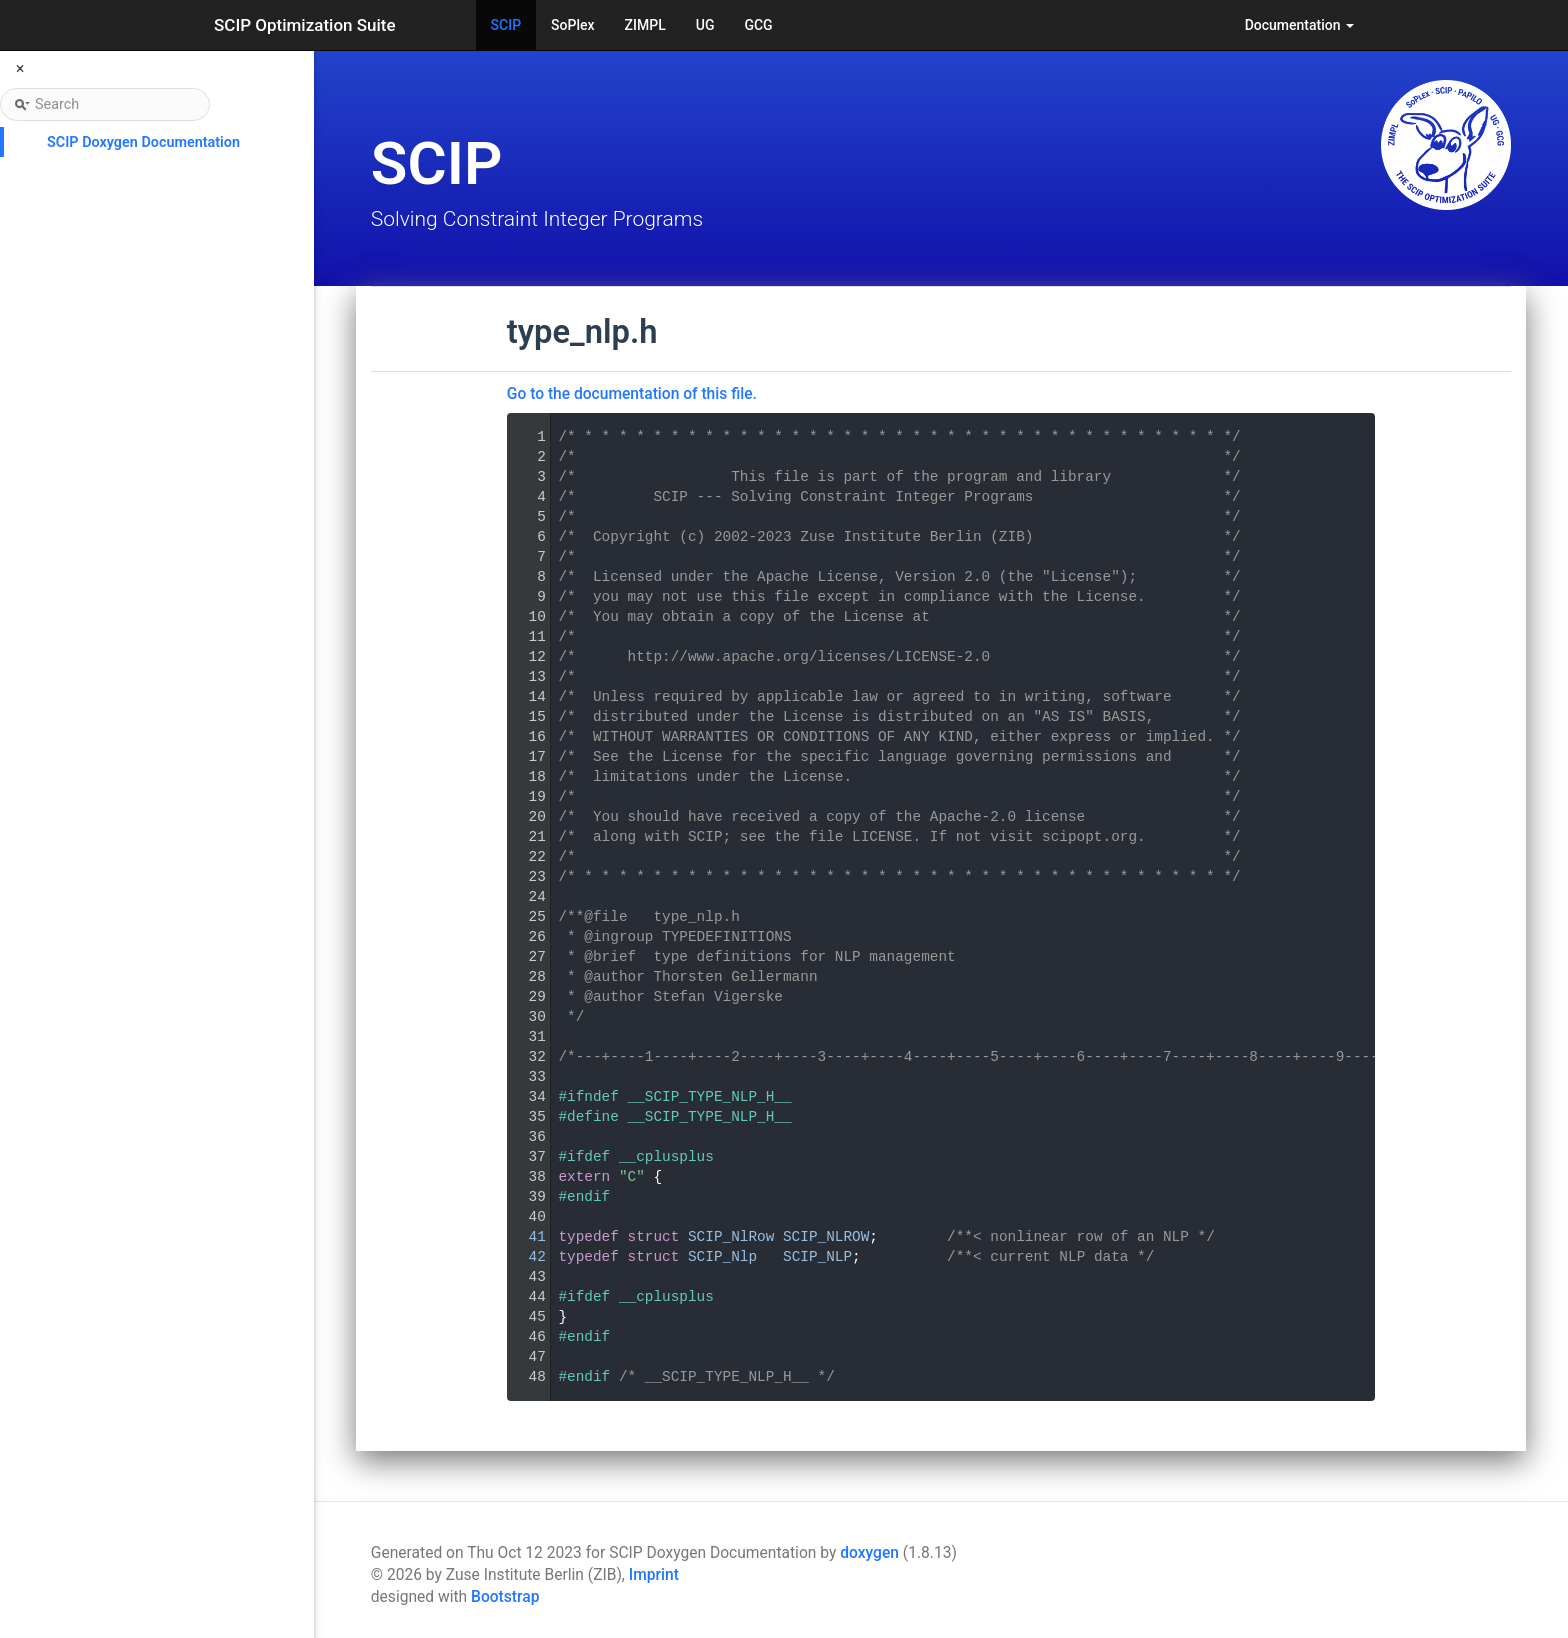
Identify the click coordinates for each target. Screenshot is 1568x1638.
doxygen (869, 1553)
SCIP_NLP (817, 1257)
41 (524, 1237)
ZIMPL (645, 25)
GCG (758, 25)
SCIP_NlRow (731, 1237)
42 (524, 1257)
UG (705, 25)
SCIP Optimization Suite (305, 25)
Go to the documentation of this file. (632, 394)
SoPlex (572, 25)
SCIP (506, 25)
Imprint (654, 1575)
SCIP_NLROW (826, 1237)
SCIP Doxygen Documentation (143, 142)
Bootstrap (505, 1597)
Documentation (1299, 25)
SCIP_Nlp (722, 1257)
